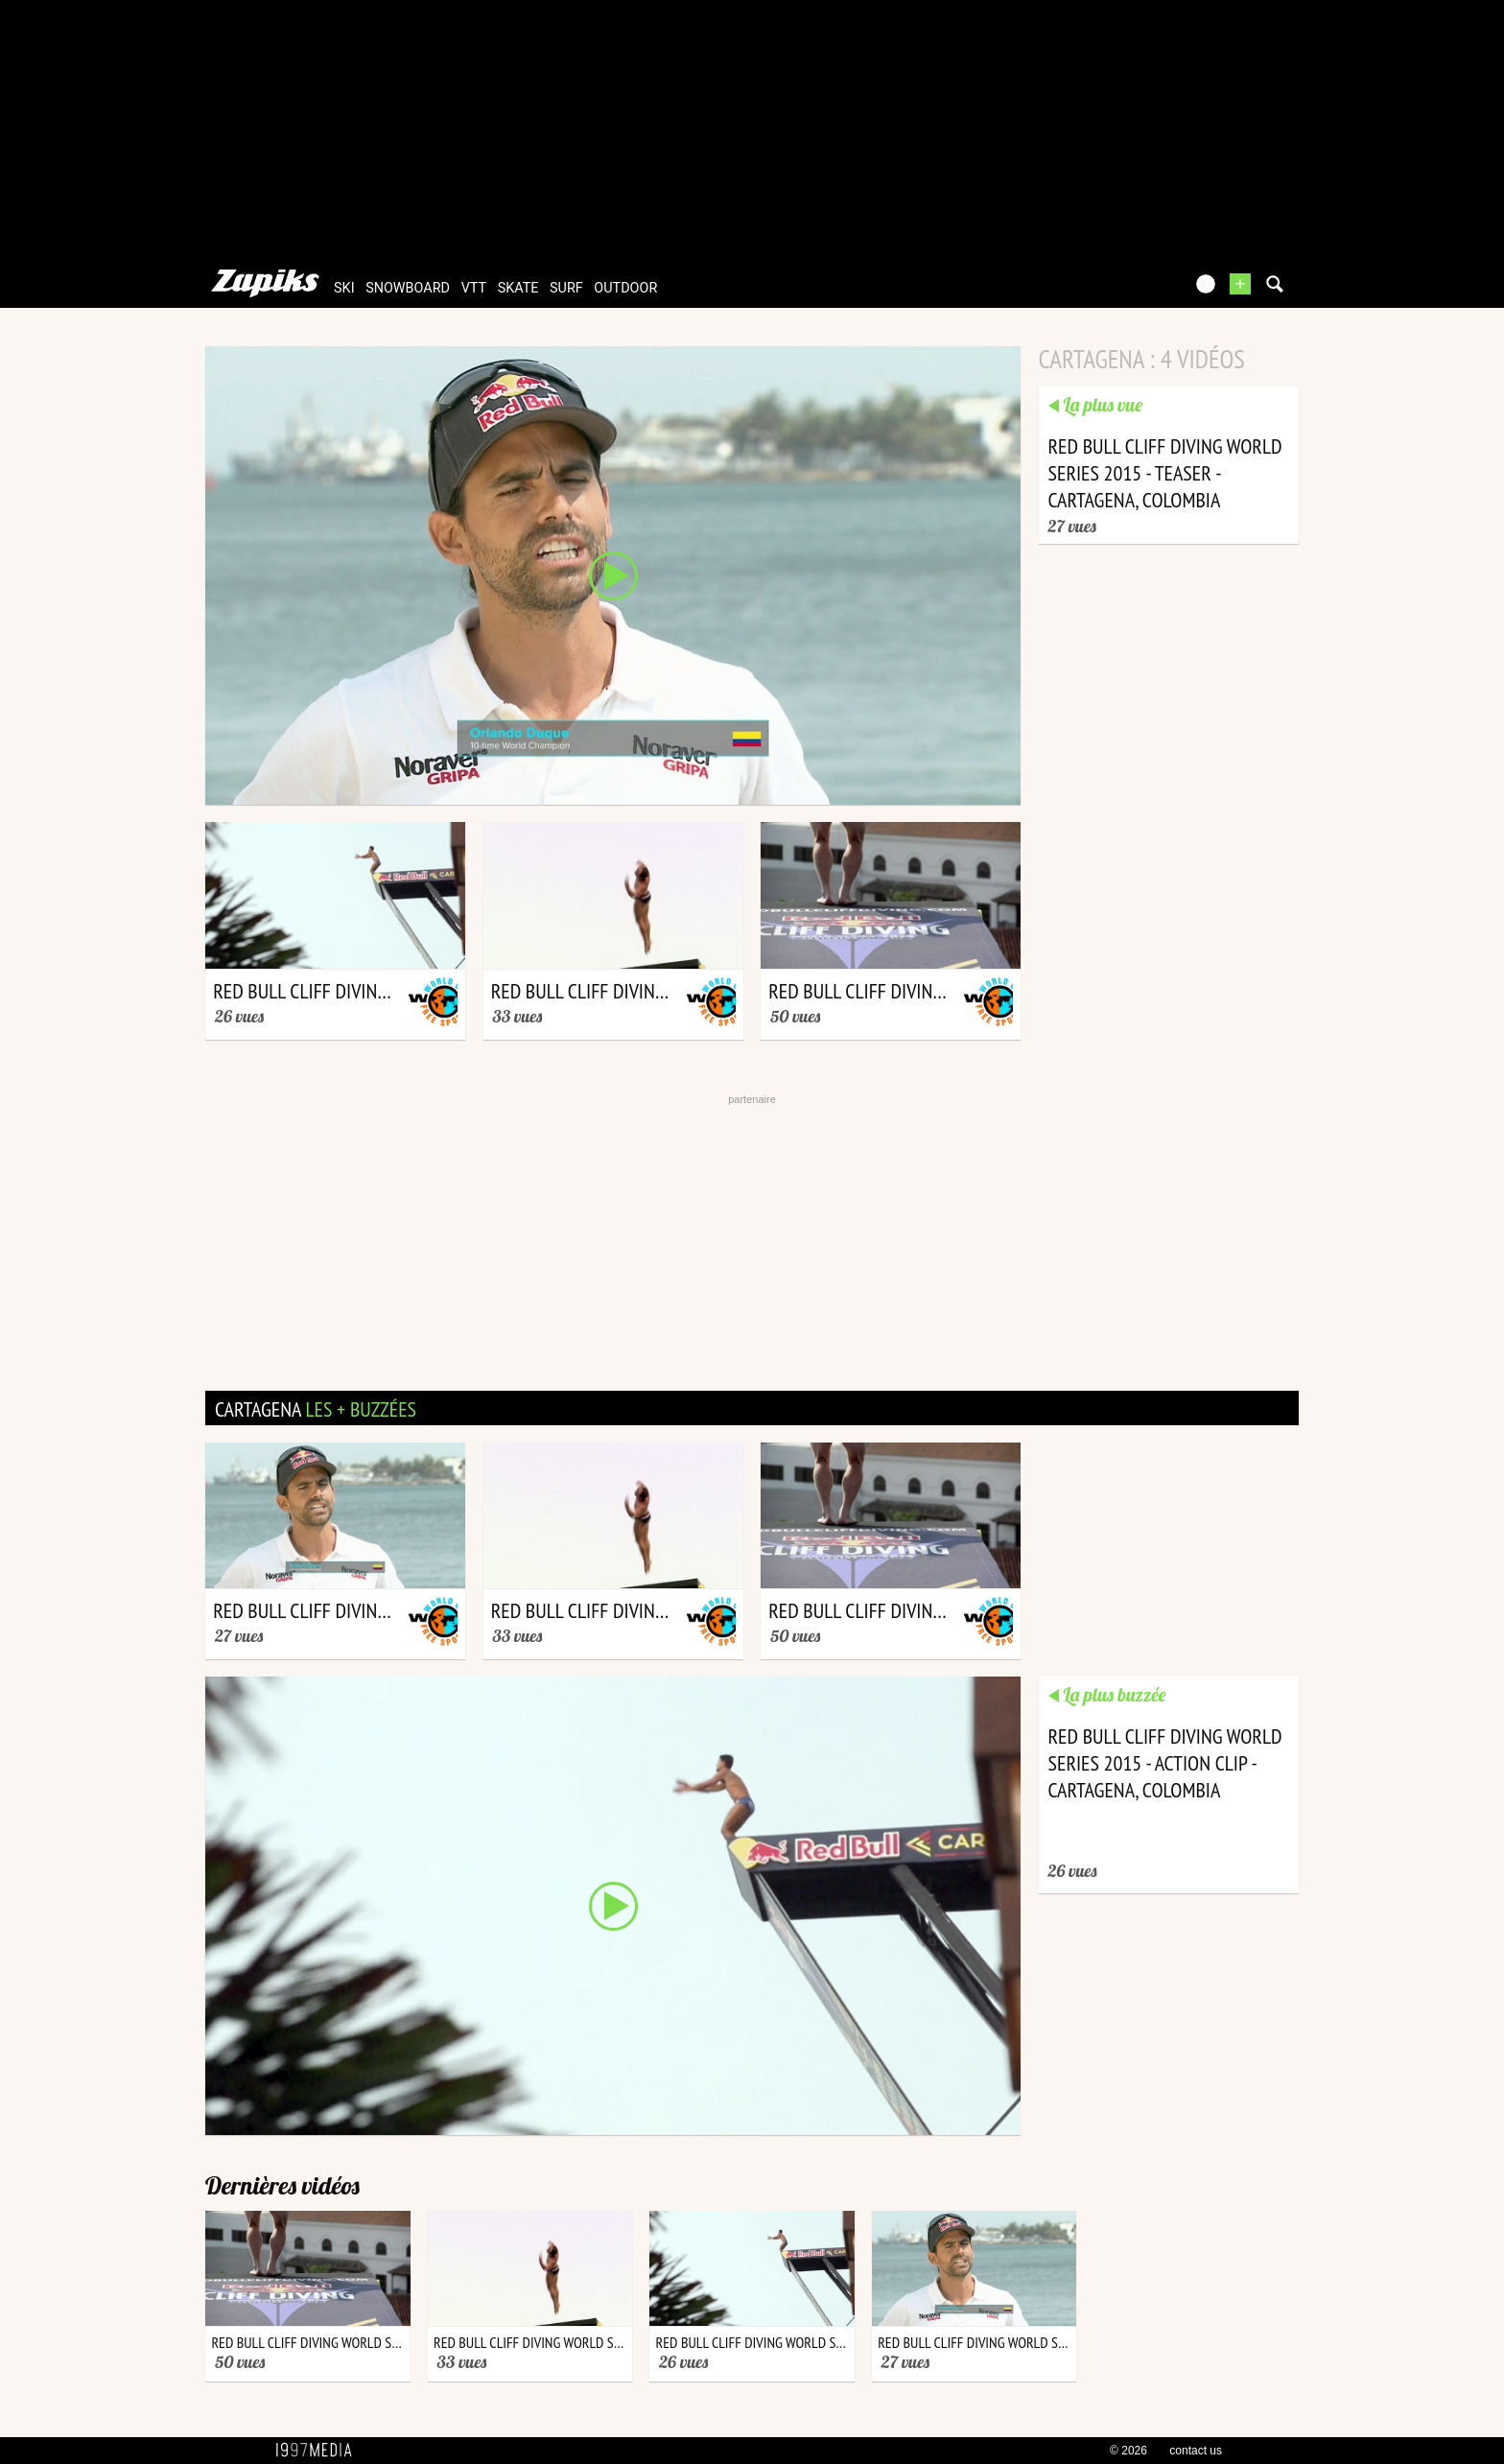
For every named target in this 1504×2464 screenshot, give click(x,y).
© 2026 (1128, 2450)
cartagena (315, 1409)
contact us (1195, 2450)
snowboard (407, 288)
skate (518, 288)
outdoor (625, 288)
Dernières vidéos (282, 2185)
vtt (473, 288)
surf (566, 288)
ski (344, 288)
